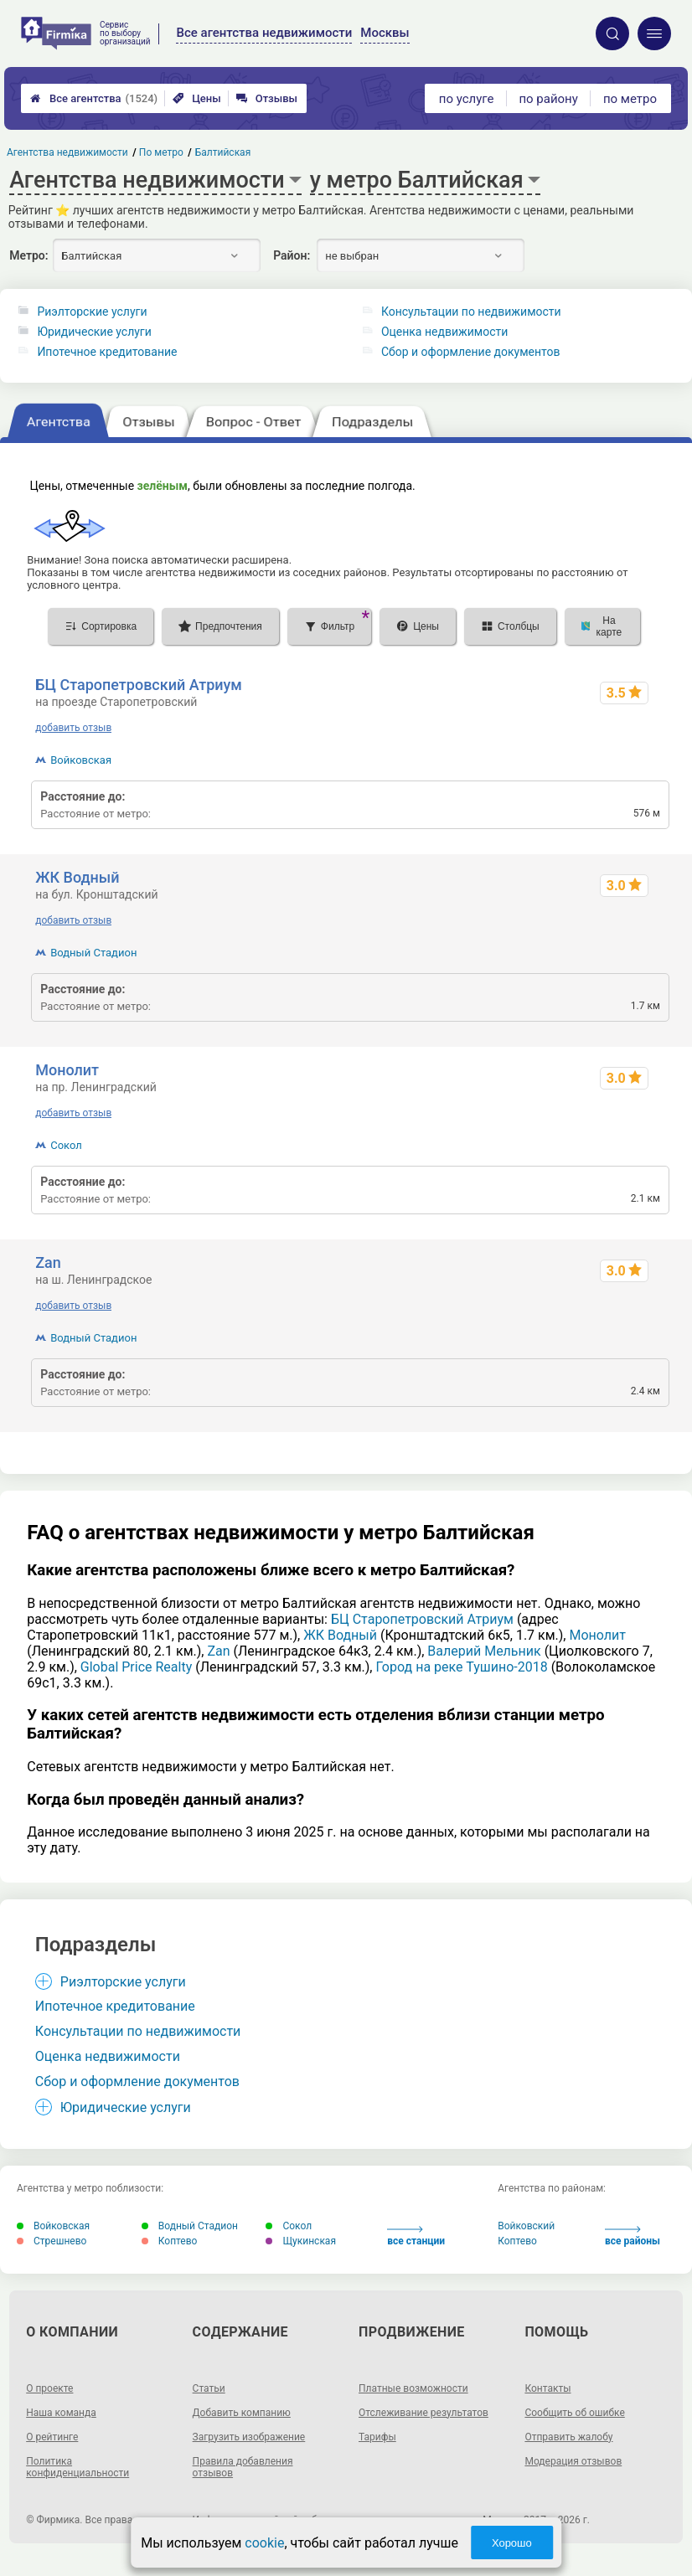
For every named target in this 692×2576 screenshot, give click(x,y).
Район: (291, 255)
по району (548, 98)
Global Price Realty (136, 1667)
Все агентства (94, 98)
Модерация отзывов (573, 2461)
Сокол (66, 1145)
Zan (48, 1262)
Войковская (80, 760)
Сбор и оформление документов (470, 352)
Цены (197, 98)
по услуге (466, 98)
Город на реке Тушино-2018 (461, 1667)
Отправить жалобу (568, 2437)
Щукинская (301, 2241)
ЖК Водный (77, 877)
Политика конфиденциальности (77, 2467)
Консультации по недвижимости (471, 311)
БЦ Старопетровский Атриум (138, 684)
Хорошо (512, 2543)
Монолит (67, 1070)
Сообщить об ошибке (574, 2413)
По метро (162, 152)
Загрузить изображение (249, 2437)
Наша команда (61, 2413)
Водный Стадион (93, 952)
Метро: (28, 255)
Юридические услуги (94, 331)
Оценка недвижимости (444, 331)
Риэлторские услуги (92, 311)
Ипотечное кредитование (107, 352)
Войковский (526, 2226)
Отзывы (266, 98)
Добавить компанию (242, 2413)
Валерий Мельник (483, 1651)
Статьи (209, 2388)
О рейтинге (52, 2437)
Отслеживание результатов (423, 2413)
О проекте (49, 2388)
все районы (632, 2236)
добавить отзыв (73, 728)
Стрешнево (51, 2241)
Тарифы (377, 2437)
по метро (630, 98)
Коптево (170, 2241)
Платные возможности (413, 2388)
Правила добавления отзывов (243, 2467)
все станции (416, 2236)
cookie (264, 2543)
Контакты (547, 2388)
